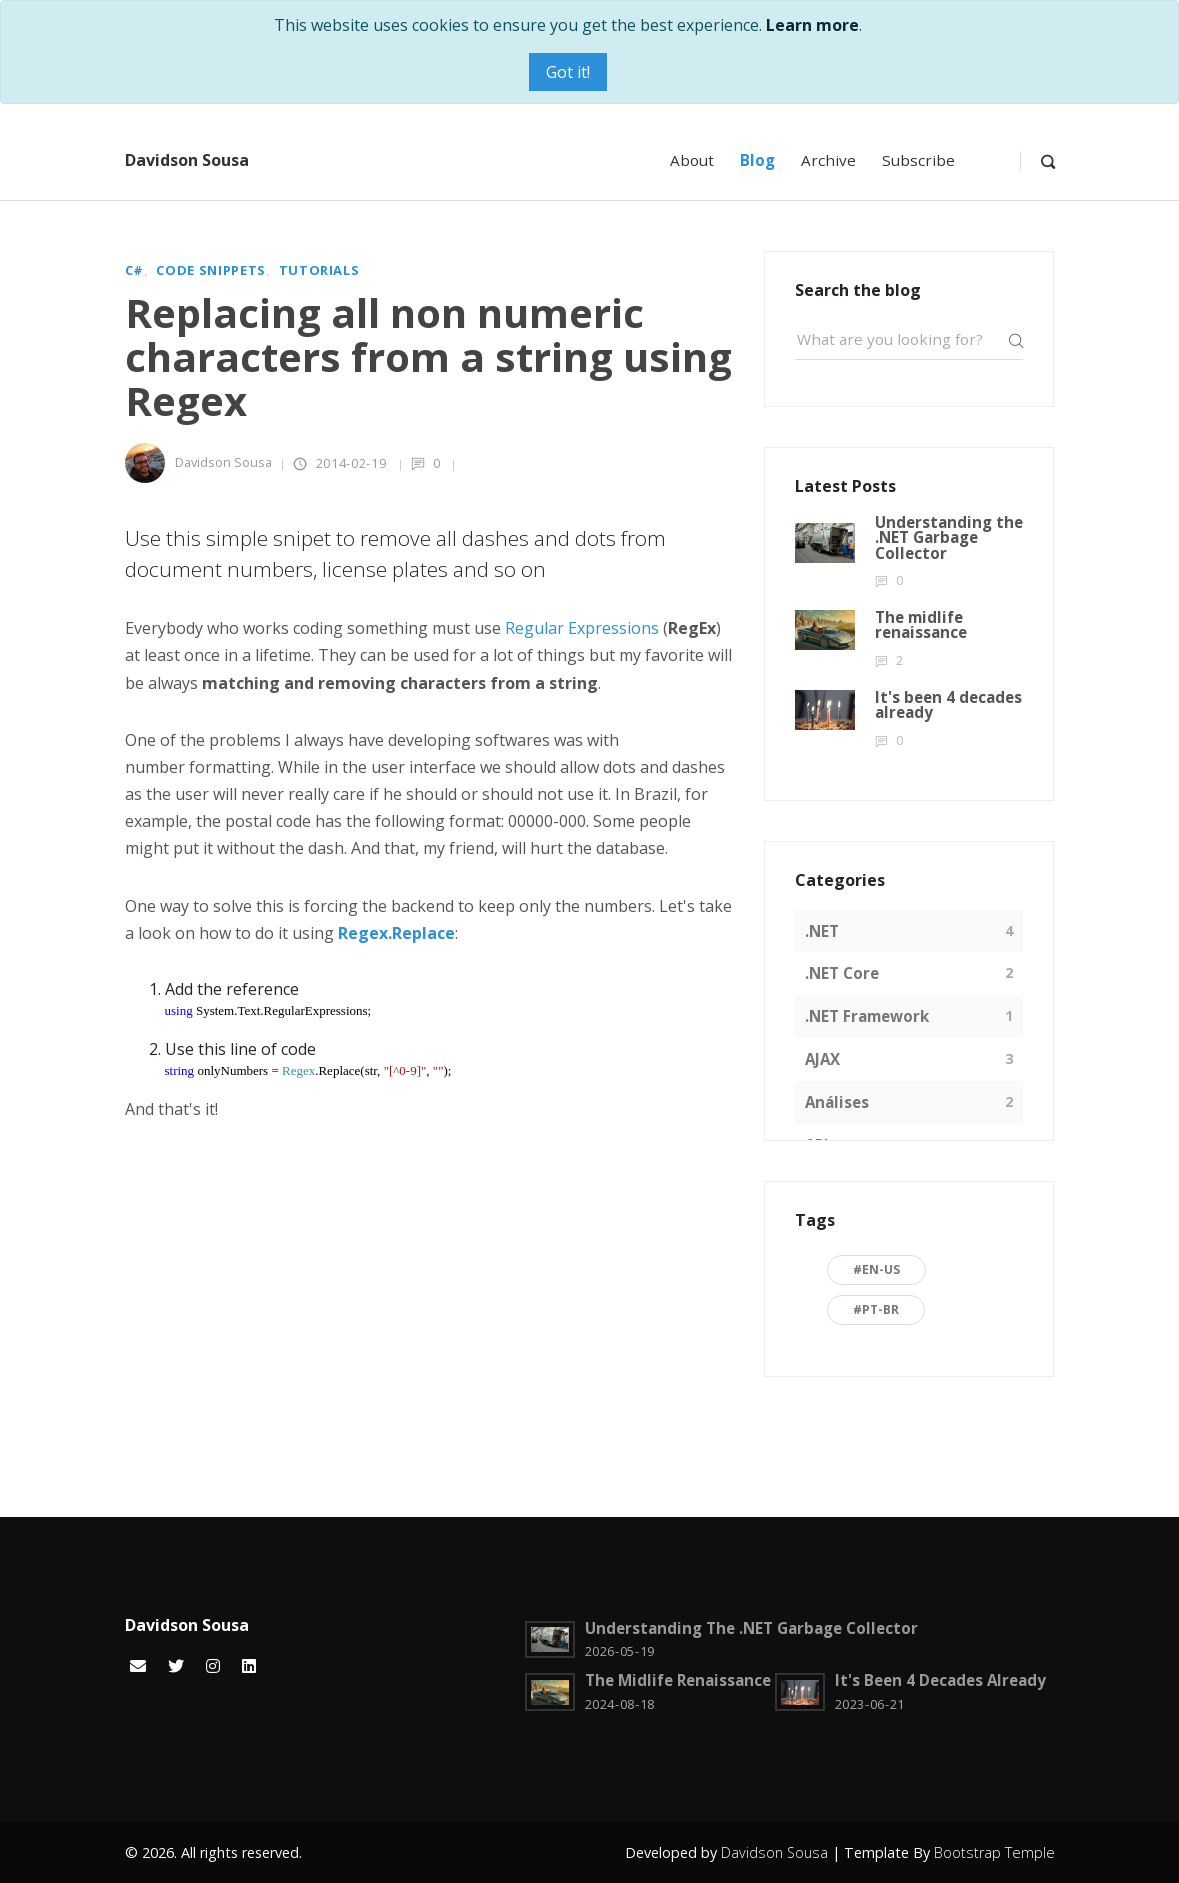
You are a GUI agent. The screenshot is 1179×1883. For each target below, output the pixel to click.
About (692, 160)
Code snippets (210, 270)
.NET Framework (867, 1016)
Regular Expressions (582, 628)
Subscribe (918, 160)
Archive (828, 160)
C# (134, 270)
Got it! (568, 72)
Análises (837, 1102)
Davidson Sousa (187, 160)
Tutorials (319, 270)
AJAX (822, 1059)
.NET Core (842, 973)
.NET (822, 931)
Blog (757, 160)
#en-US (876, 1269)
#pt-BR (876, 1309)
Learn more (812, 25)
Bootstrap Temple (994, 1852)
